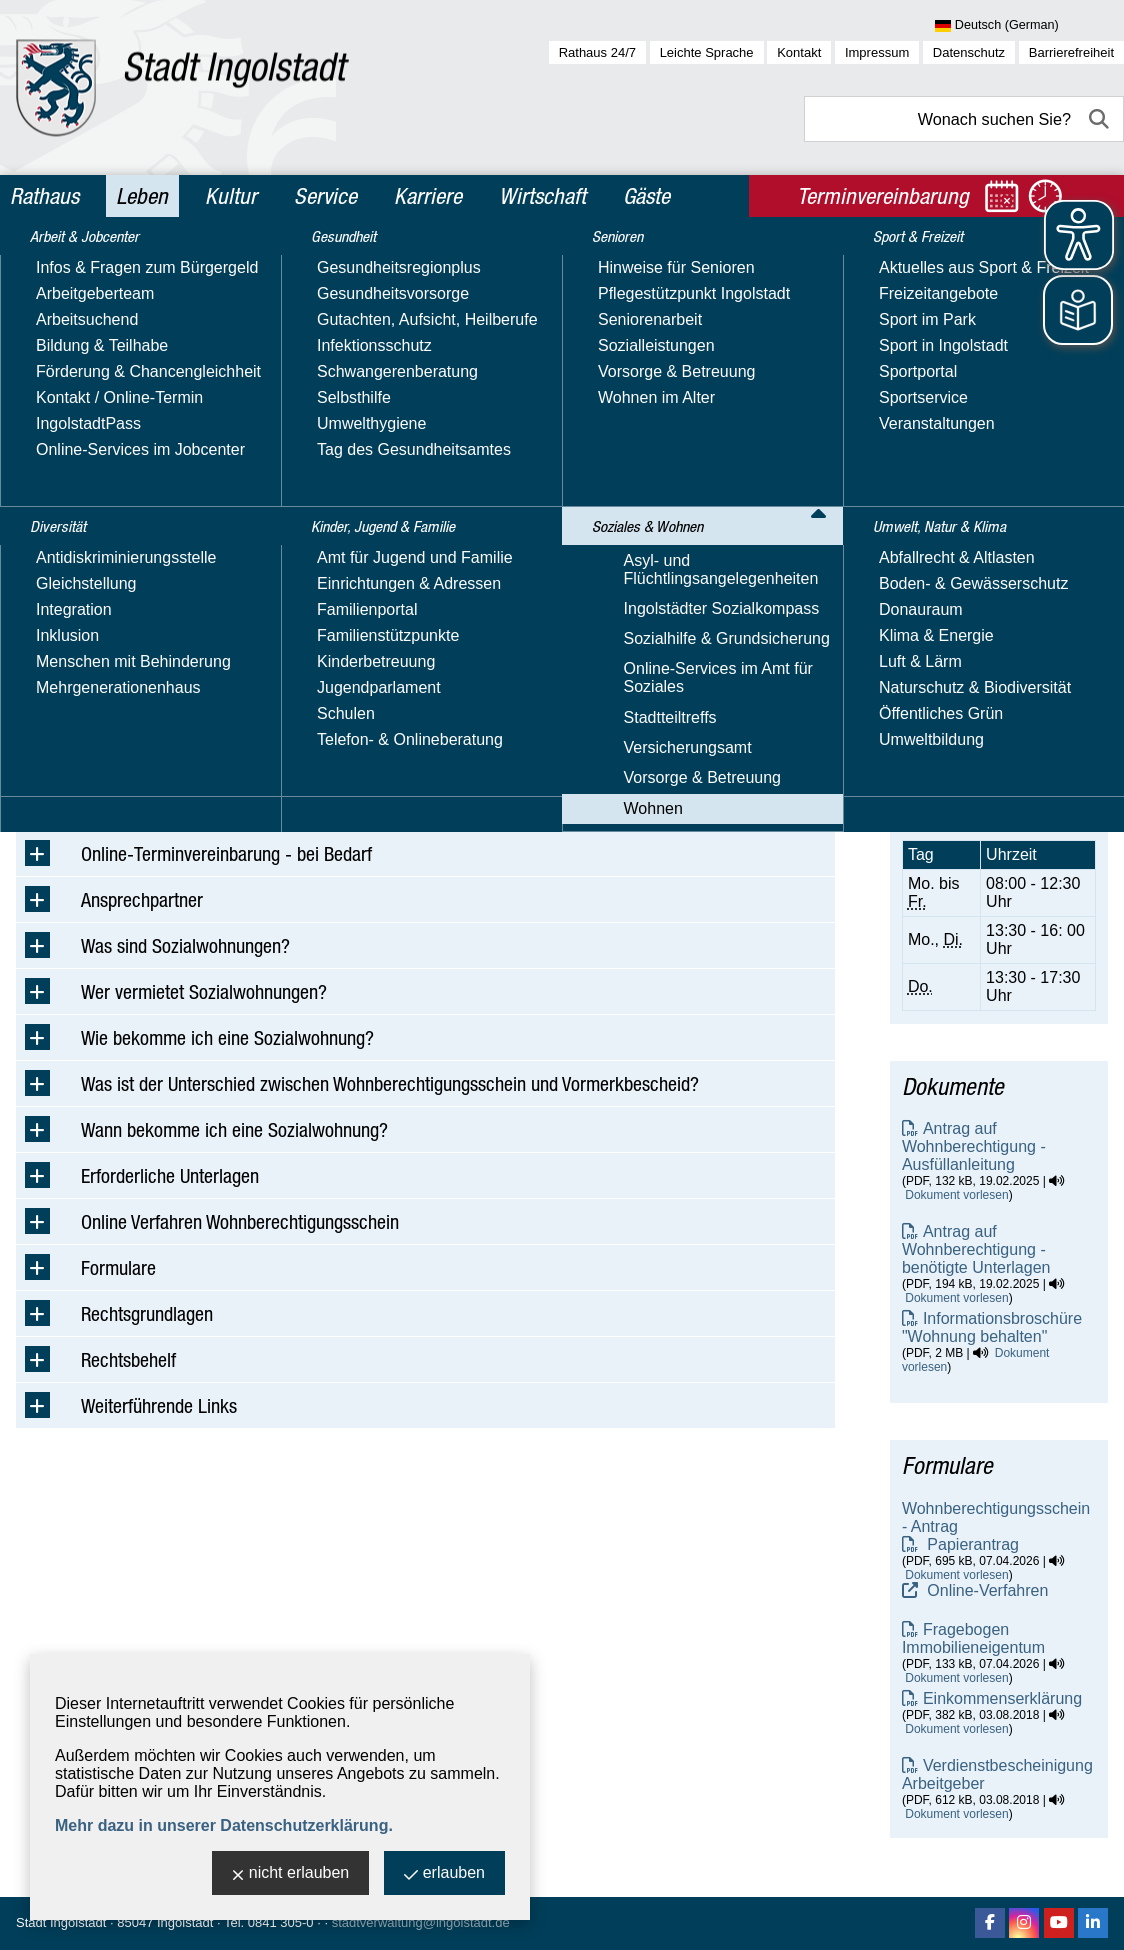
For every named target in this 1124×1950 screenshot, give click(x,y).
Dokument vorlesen (956, 1195)
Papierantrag (971, 1544)
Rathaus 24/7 (597, 52)
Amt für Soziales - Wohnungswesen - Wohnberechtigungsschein (996, 383)
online (1034, 708)
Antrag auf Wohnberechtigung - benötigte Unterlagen (976, 1249)
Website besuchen (967, 545)
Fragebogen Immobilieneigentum (973, 1638)
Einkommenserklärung (1002, 1698)
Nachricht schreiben (972, 527)
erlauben (444, 1874)
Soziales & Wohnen (172, 263)
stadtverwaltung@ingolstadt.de (421, 1922)
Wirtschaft (542, 196)
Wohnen (275, 263)
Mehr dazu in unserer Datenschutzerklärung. (224, 1825)
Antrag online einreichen (428, 784)
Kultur (231, 196)
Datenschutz (969, 52)
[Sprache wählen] (1029, 26)
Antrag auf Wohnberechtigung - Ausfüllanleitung (974, 1146)
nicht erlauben (291, 1874)
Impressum (877, 52)
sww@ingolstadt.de (206, 723)
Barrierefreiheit (1071, 52)
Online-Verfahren (985, 1590)
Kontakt (799, 52)
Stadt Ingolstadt (61, 1922)
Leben (142, 196)
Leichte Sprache (707, 52)
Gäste (646, 196)
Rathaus (44, 196)
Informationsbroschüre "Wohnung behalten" (992, 1327)
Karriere (428, 196)
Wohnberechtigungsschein (396, 263)
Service (325, 196)
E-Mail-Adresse (956, 509)
